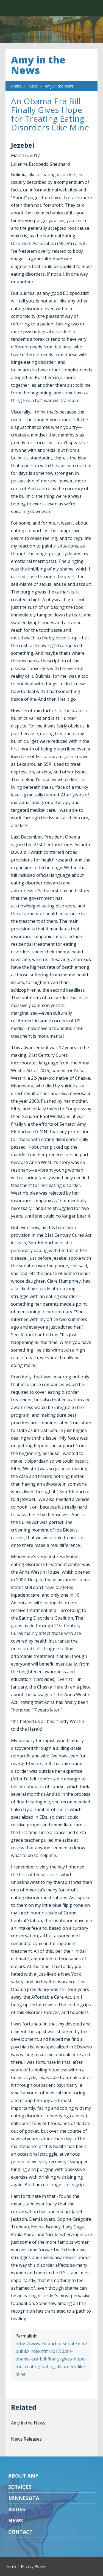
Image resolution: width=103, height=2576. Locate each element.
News (33, 86)
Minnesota (23, 2498)
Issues (16, 2509)
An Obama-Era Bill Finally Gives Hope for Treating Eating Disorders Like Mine (50, 114)
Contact (20, 2531)
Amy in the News (38, 65)
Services (19, 2487)
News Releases (26, 2439)
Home (16, 86)
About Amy (23, 2475)
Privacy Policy (33, 2566)
